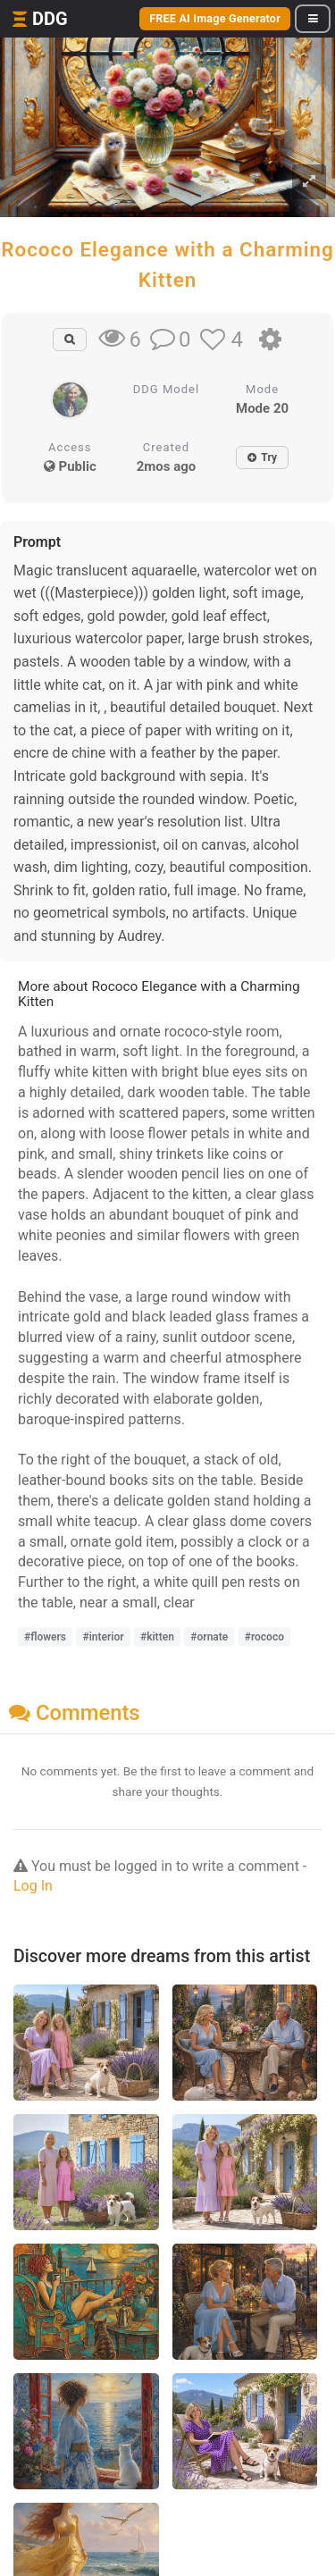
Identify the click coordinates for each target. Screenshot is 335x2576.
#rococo (264, 1637)
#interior (102, 1637)
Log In (33, 1885)
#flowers (45, 1637)
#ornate (209, 1637)
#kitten (157, 1637)
